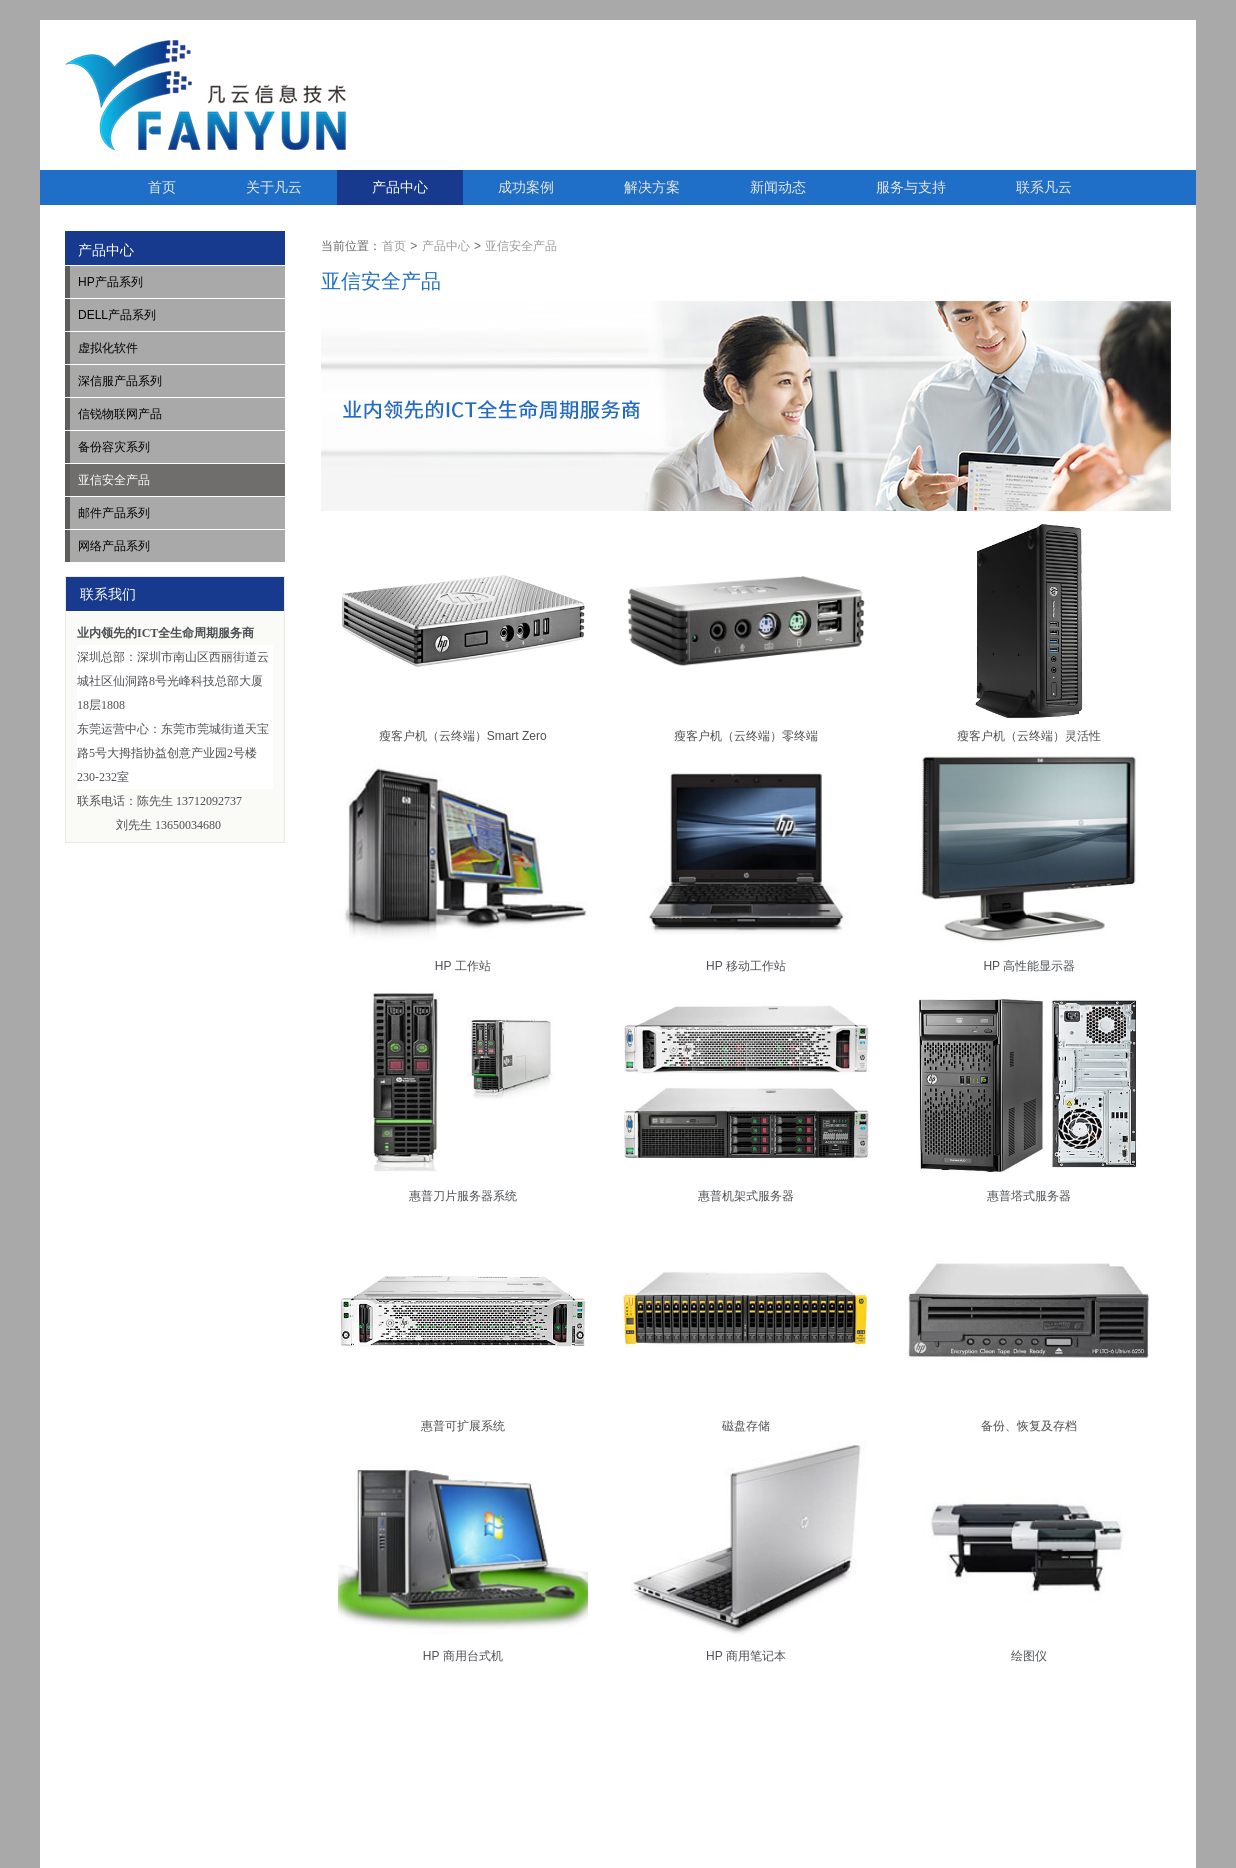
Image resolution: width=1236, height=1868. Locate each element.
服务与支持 (911, 187)
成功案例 (526, 187)
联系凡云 (1044, 187)
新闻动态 (778, 187)
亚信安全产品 (521, 246)
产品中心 (400, 187)
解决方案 (652, 187)
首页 (162, 187)
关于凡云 (274, 187)
